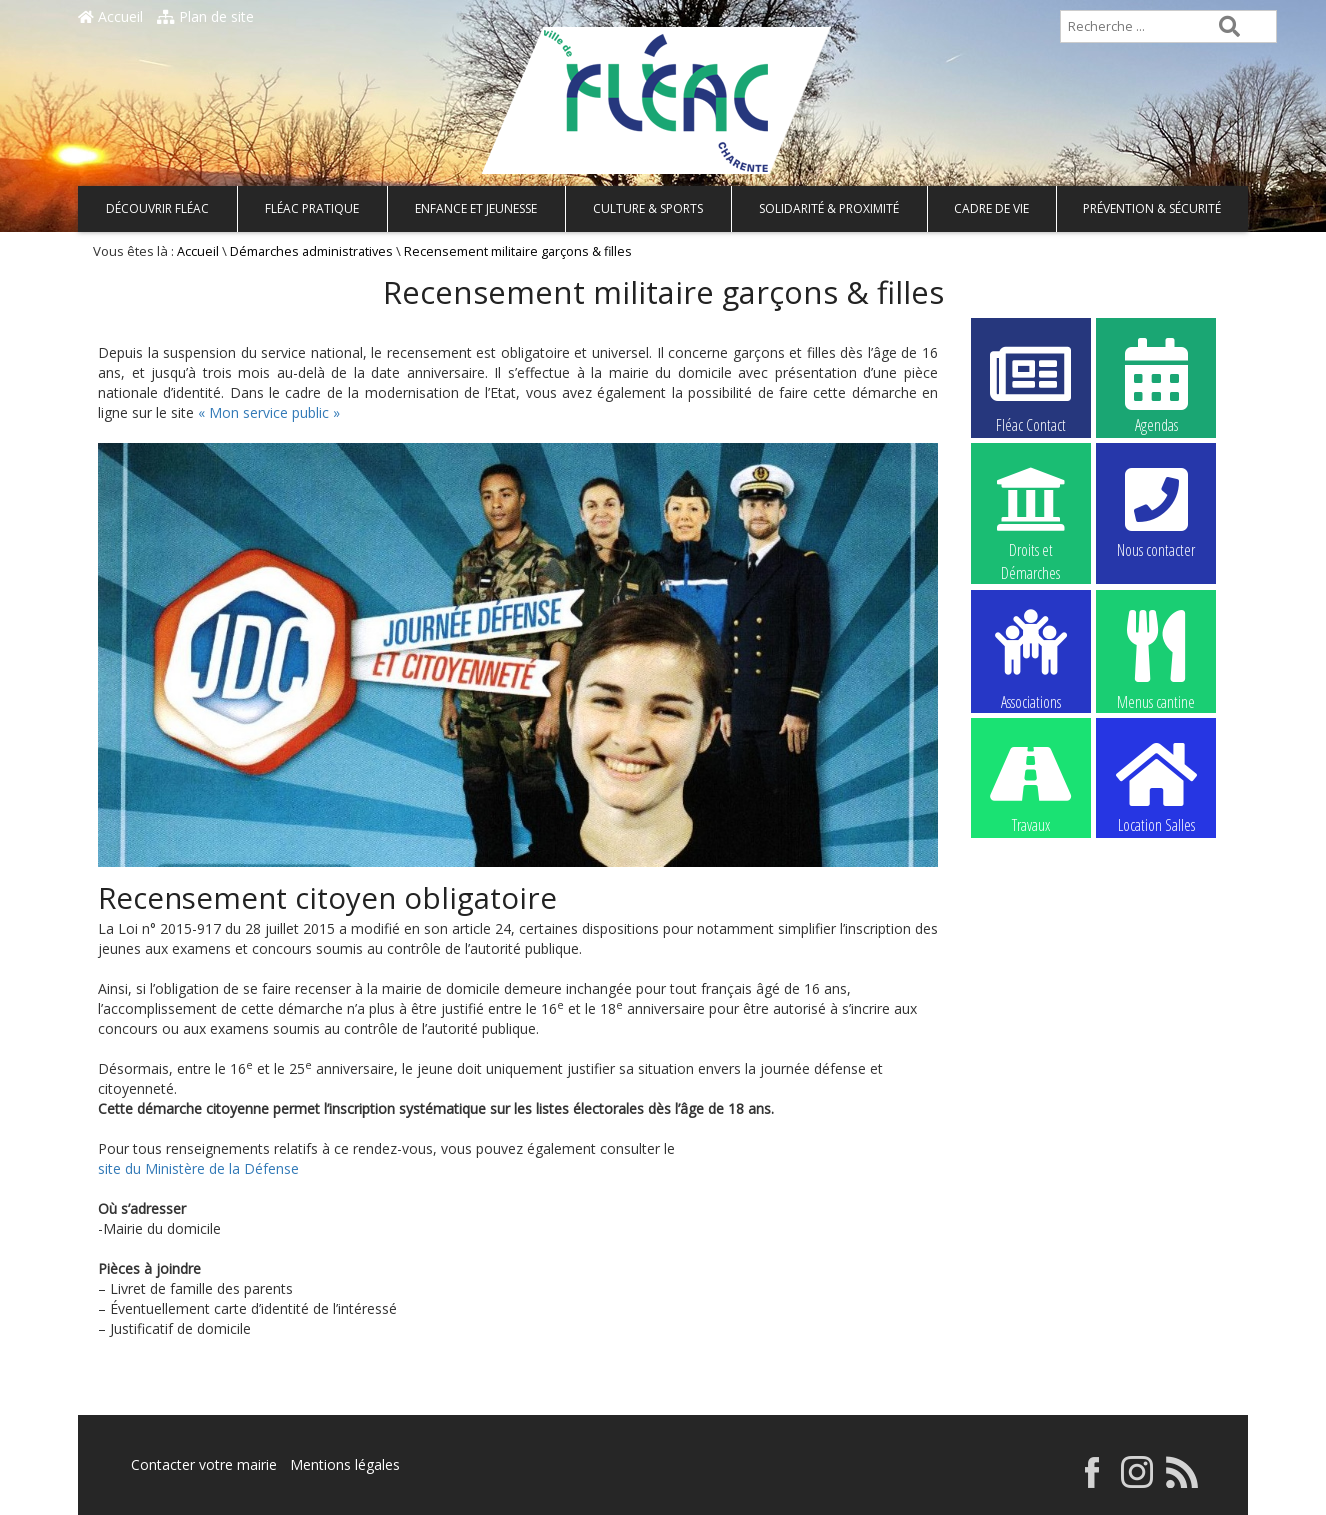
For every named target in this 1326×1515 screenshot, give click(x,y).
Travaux (1031, 785)
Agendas (1156, 385)
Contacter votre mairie (204, 1464)
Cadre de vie (991, 208)
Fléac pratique (312, 208)
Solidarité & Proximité (829, 208)
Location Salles (1156, 785)
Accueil (110, 16)
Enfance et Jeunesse (476, 208)
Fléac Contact (1031, 385)
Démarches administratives (311, 251)
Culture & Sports (648, 208)
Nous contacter (1156, 510)
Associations (1031, 658)
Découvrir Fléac (157, 208)
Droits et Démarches (1031, 511)
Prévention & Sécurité (1152, 208)
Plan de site (205, 16)
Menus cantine (1156, 658)
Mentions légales (345, 1464)
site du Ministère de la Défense (198, 1168)
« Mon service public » (269, 412)
